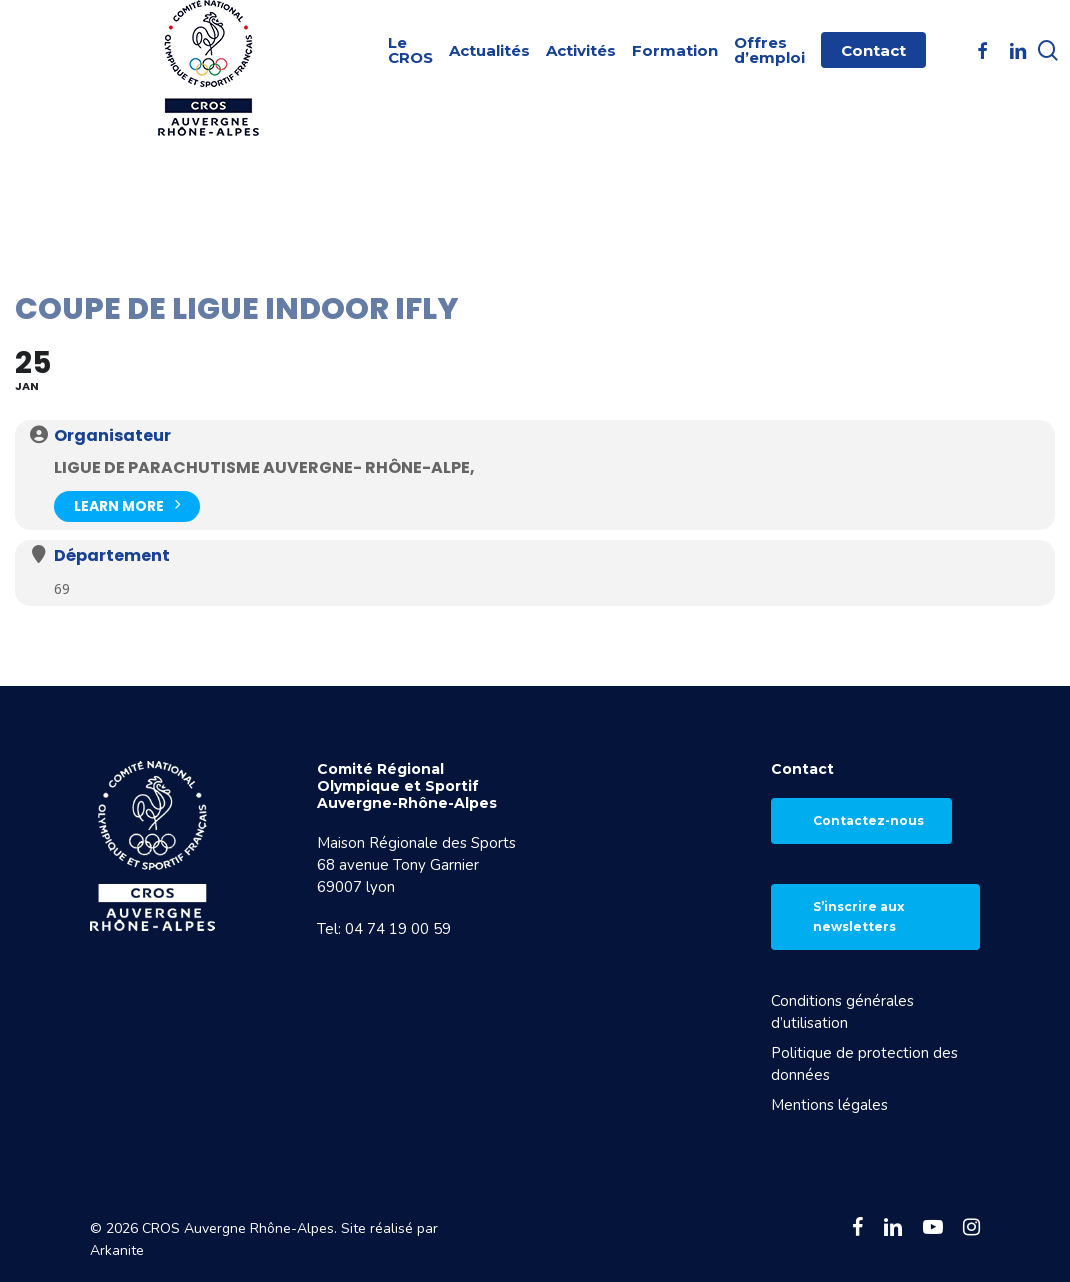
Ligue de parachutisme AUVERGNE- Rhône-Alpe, (264, 467)
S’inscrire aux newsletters (858, 916)
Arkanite (117, 1250)
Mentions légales (829, 1105)
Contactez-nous (868, 820)
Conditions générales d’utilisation (842, 1012)
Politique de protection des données (864, 1064)
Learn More (127, 504)
